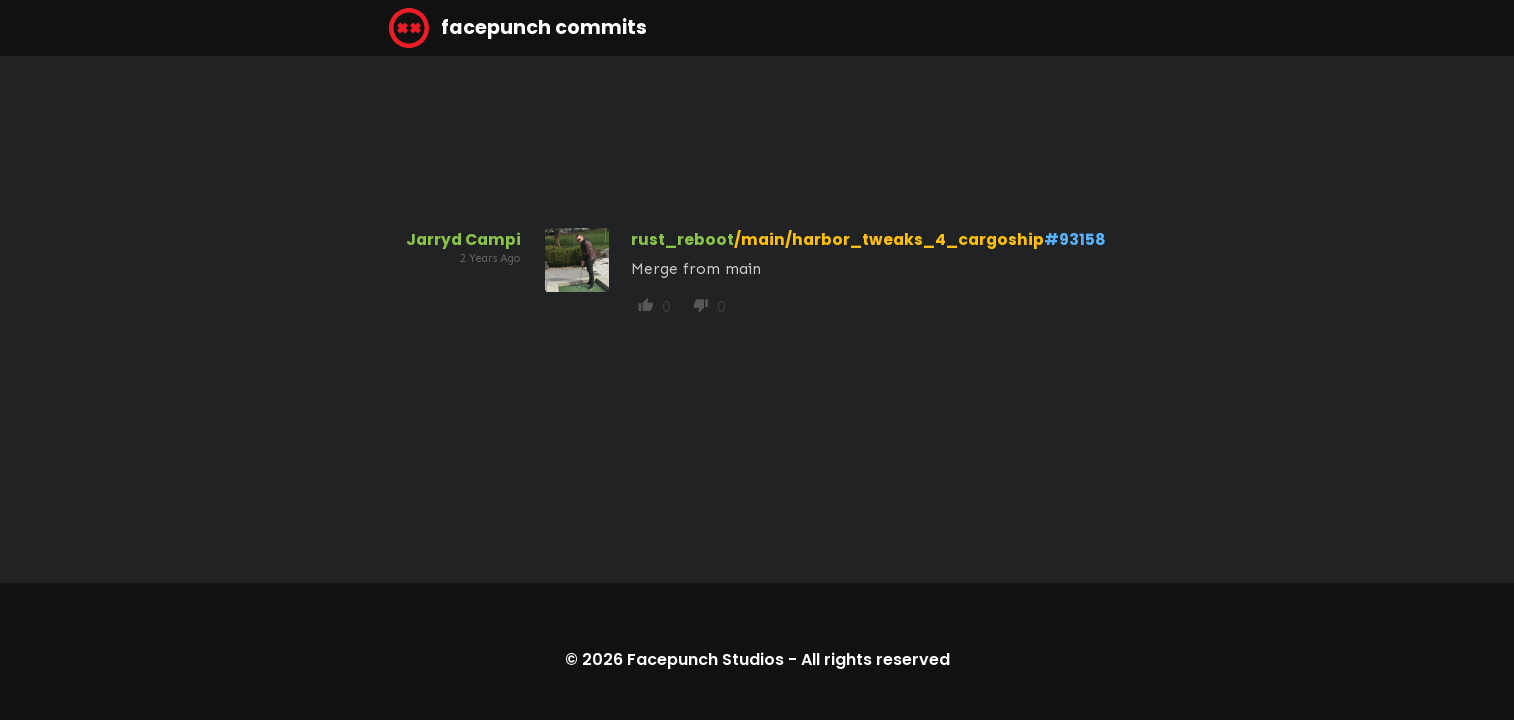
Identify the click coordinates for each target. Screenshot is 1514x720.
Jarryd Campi (463, 239)
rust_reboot (682, 239)
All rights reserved (875, 659)
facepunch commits (518, 28)
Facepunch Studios (705, 659)
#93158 (1075, 239)
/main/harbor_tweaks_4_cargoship (889, 239)
